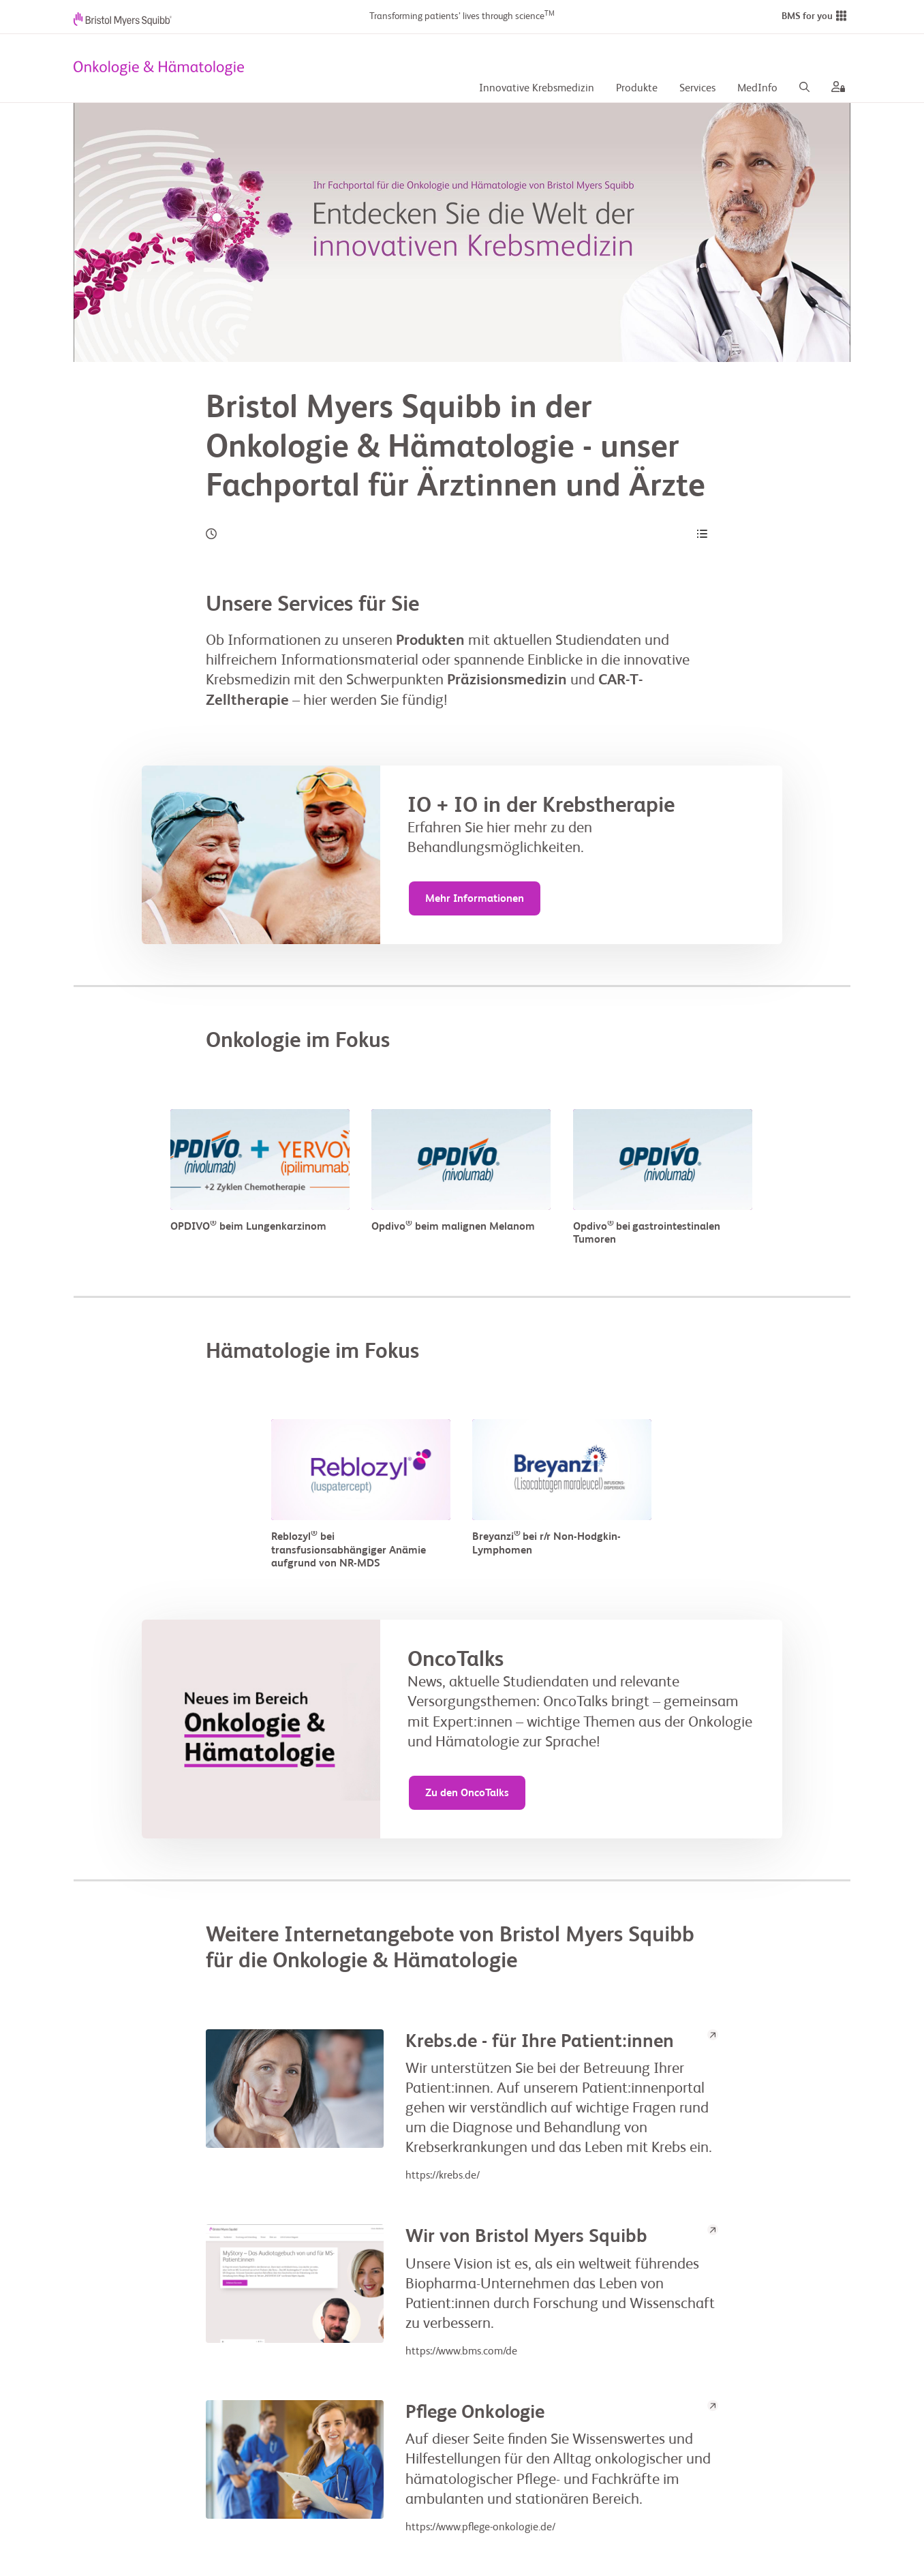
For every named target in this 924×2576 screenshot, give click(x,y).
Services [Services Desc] (697, 88)
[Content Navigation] (702, 534)
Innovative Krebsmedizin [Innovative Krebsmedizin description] (536, 88)
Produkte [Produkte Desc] (637, 88)
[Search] (804, 89)
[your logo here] (159, 68)
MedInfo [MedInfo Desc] (757, 88)
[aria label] (835, 89)
